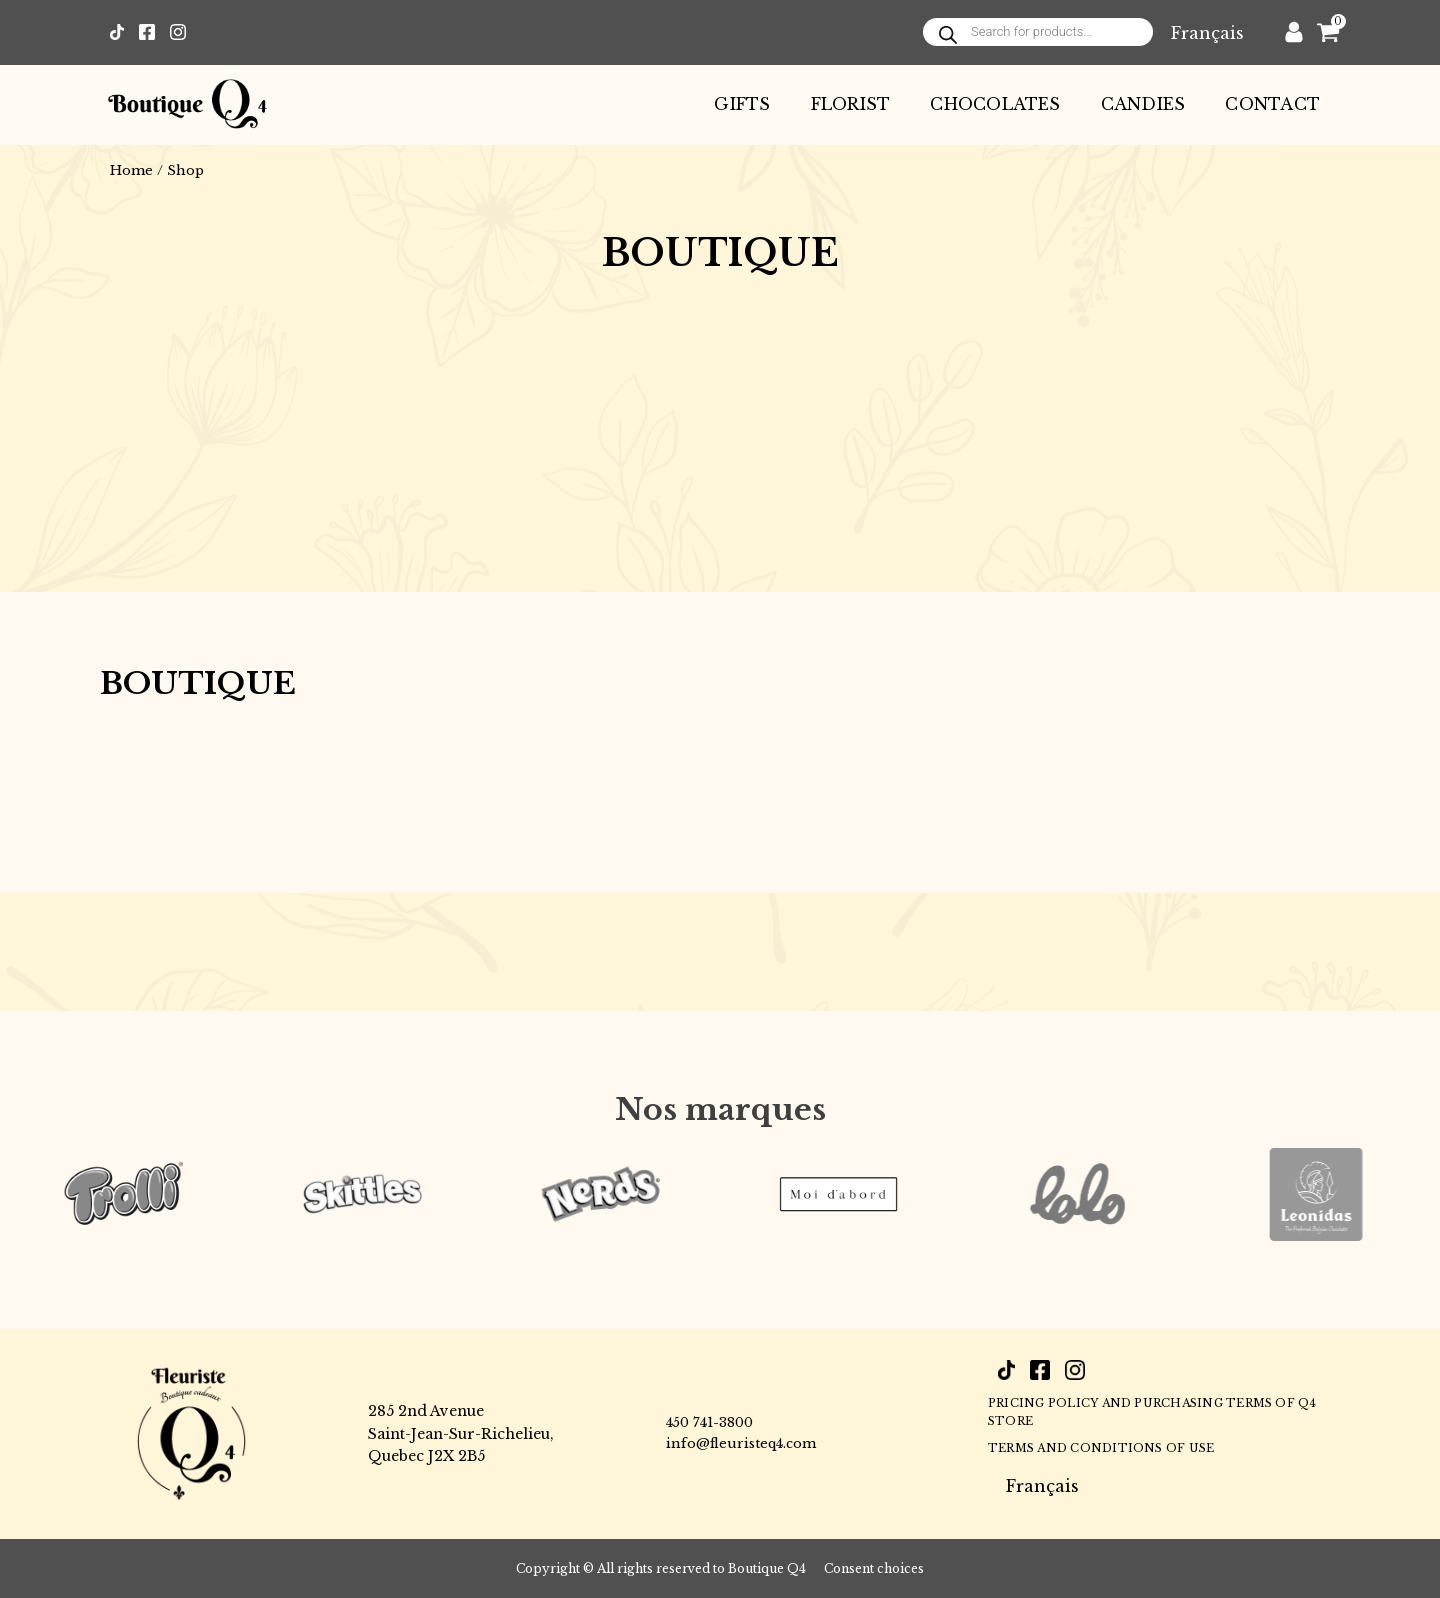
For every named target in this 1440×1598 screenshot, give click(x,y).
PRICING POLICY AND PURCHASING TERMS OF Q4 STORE (1152, 1412)
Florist (851, 104)
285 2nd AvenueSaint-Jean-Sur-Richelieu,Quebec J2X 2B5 (461, 1433)
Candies (1143, 104)
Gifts (742, 104)
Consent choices (874, 1568)
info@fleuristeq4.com (741, 1443)
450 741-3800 (709, 1422)
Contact (1272, 104)
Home (131, 170)
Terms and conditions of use (1101, 1448)
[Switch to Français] (1207, 32)
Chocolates (995, 104)
